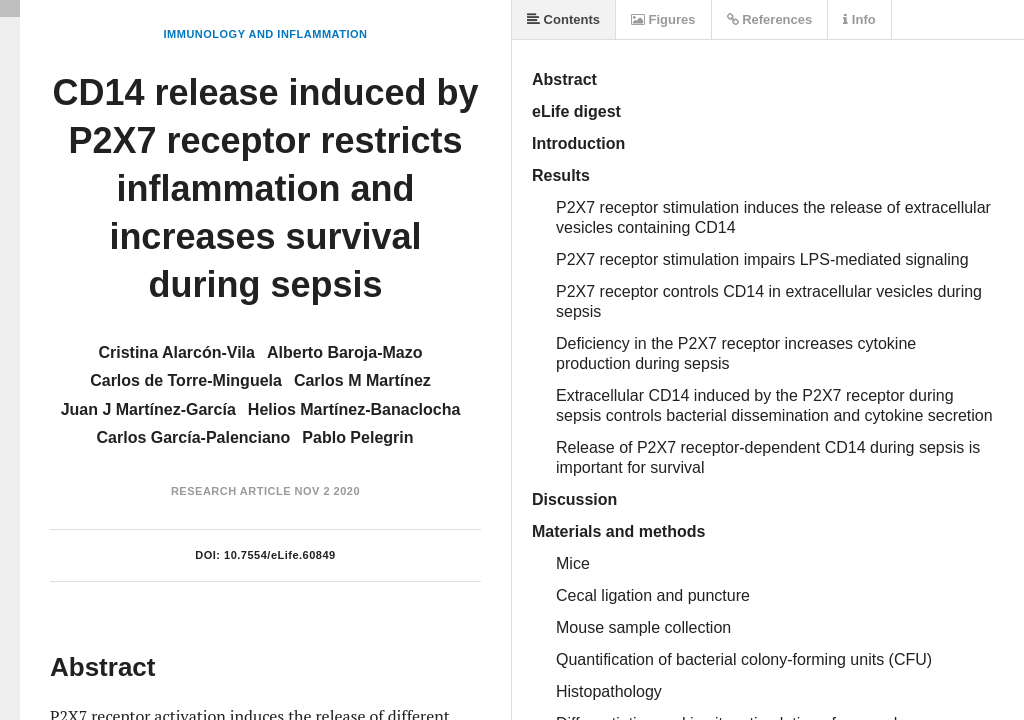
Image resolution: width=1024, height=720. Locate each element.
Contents (563, 19)
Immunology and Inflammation (266, 34)
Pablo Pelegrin (357, 437)
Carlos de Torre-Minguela (186, 380)
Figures (663, 19)
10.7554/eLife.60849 (280, 555)
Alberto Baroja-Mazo (345, 352)
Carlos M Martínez (362, 380)
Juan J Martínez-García (148, 409)
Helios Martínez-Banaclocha (354, 409)
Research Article (231, 491)
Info (859, 19)
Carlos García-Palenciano (194, 437)
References (770, 19)
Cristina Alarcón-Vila (176, 352)
